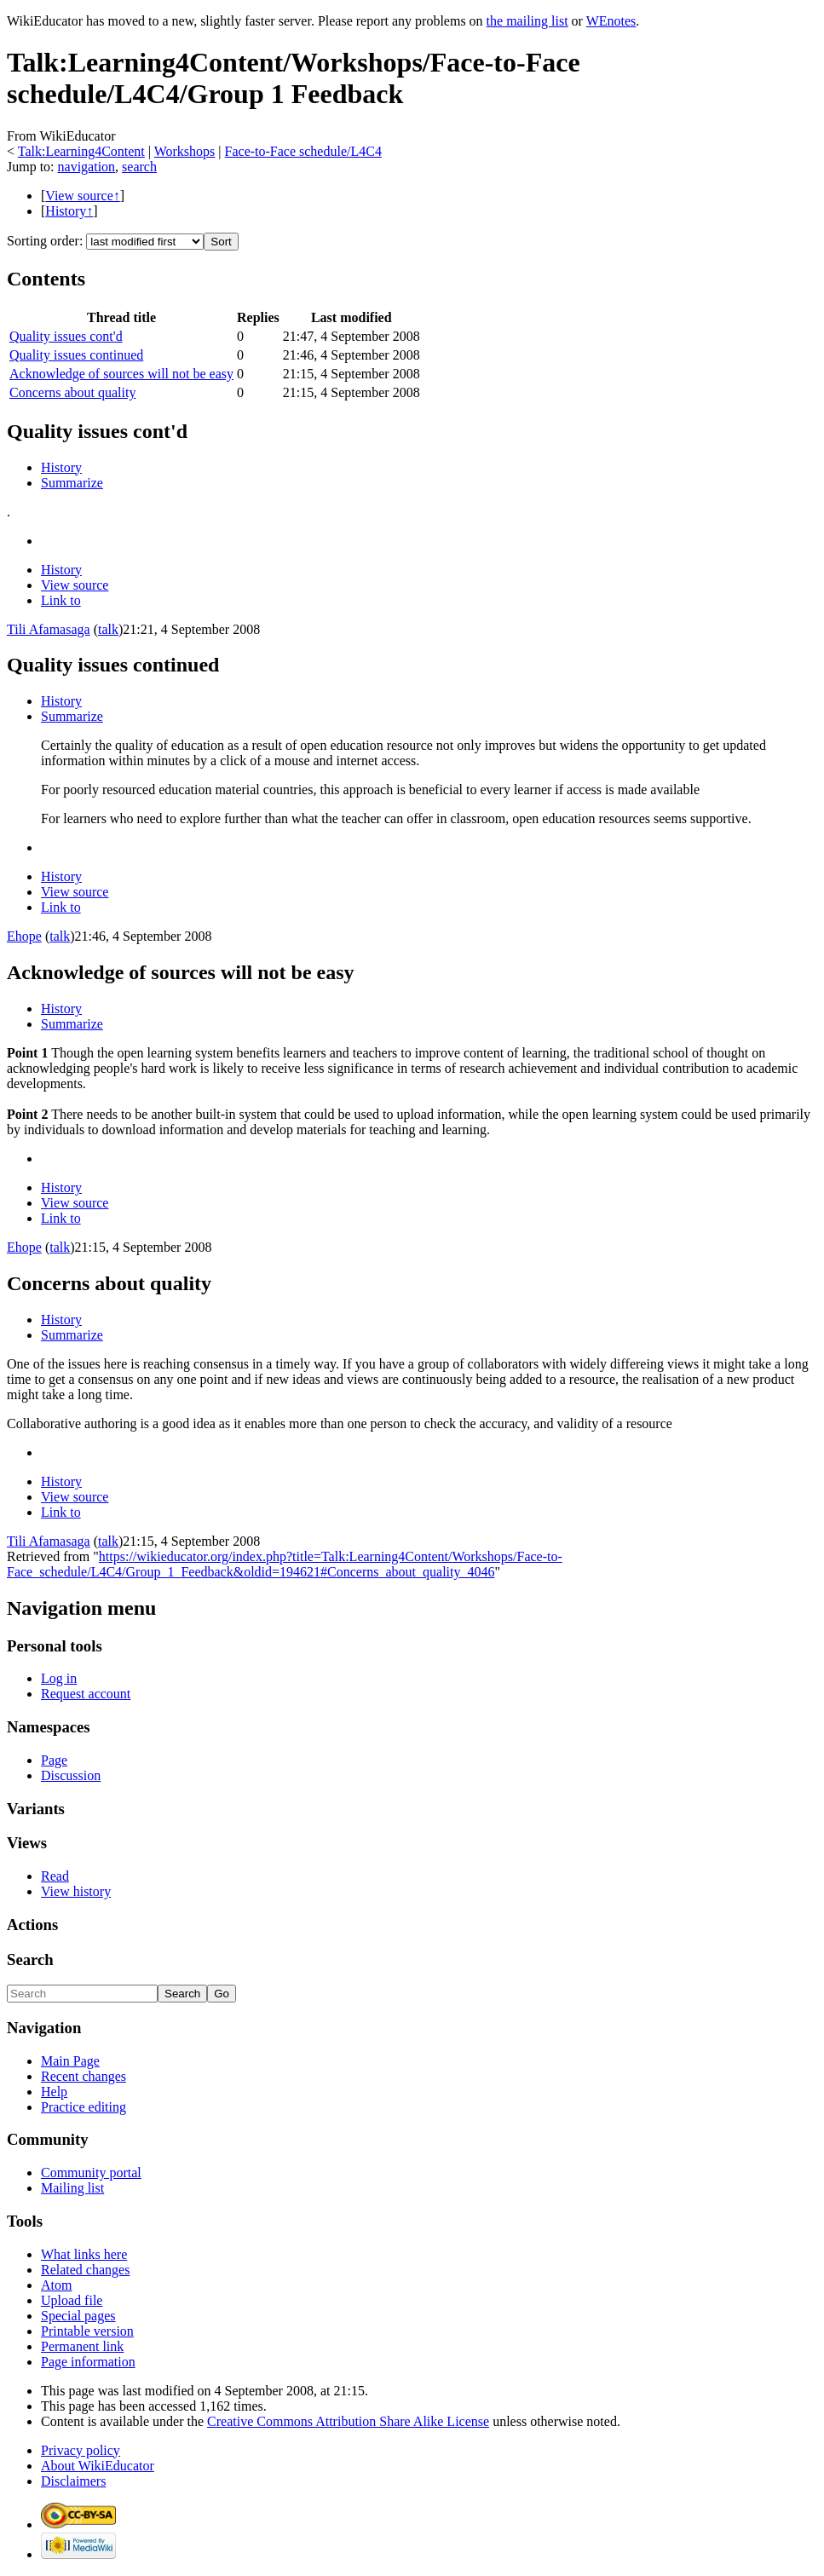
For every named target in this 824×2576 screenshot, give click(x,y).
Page (54, 1760)
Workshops (185, 151)
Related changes (85, 2269)
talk (108, 629)
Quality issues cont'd (66, 336)
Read (55, 1876)
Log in (59, 1678)
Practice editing (83, 2107)
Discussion (71, 1775)
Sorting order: (45, 240)
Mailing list (72, 2188)
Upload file (71, 2300)
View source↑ (82, 195)
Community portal (91, 2172)
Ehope (24, 936)
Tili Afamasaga (48, 629)
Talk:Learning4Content (81, 151)
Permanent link (82, 2346)
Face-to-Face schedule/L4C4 (303, 151)
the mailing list (527, 21)
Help (54, 2091)
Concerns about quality (72, 392)
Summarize (72, 482)
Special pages (78, 2315)
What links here (84, 2254)
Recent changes (83, 2076)
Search (30, 1959)
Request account (85, 1693)
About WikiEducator (97, 2465)
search (139, 166)
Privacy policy (80, 2450)
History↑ (69, 211)
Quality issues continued (76, 355)
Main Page (70, 2061)
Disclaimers (73, 2481)
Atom (56, 2285)
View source (74, 585)
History (61, 467)
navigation (87, 166)
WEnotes (611, 21)
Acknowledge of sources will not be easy (121, 373)
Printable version (87, 2331)
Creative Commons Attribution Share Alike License (348, 2421)
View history (76, 1891)
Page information (88, 2361)
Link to (61, 600)
